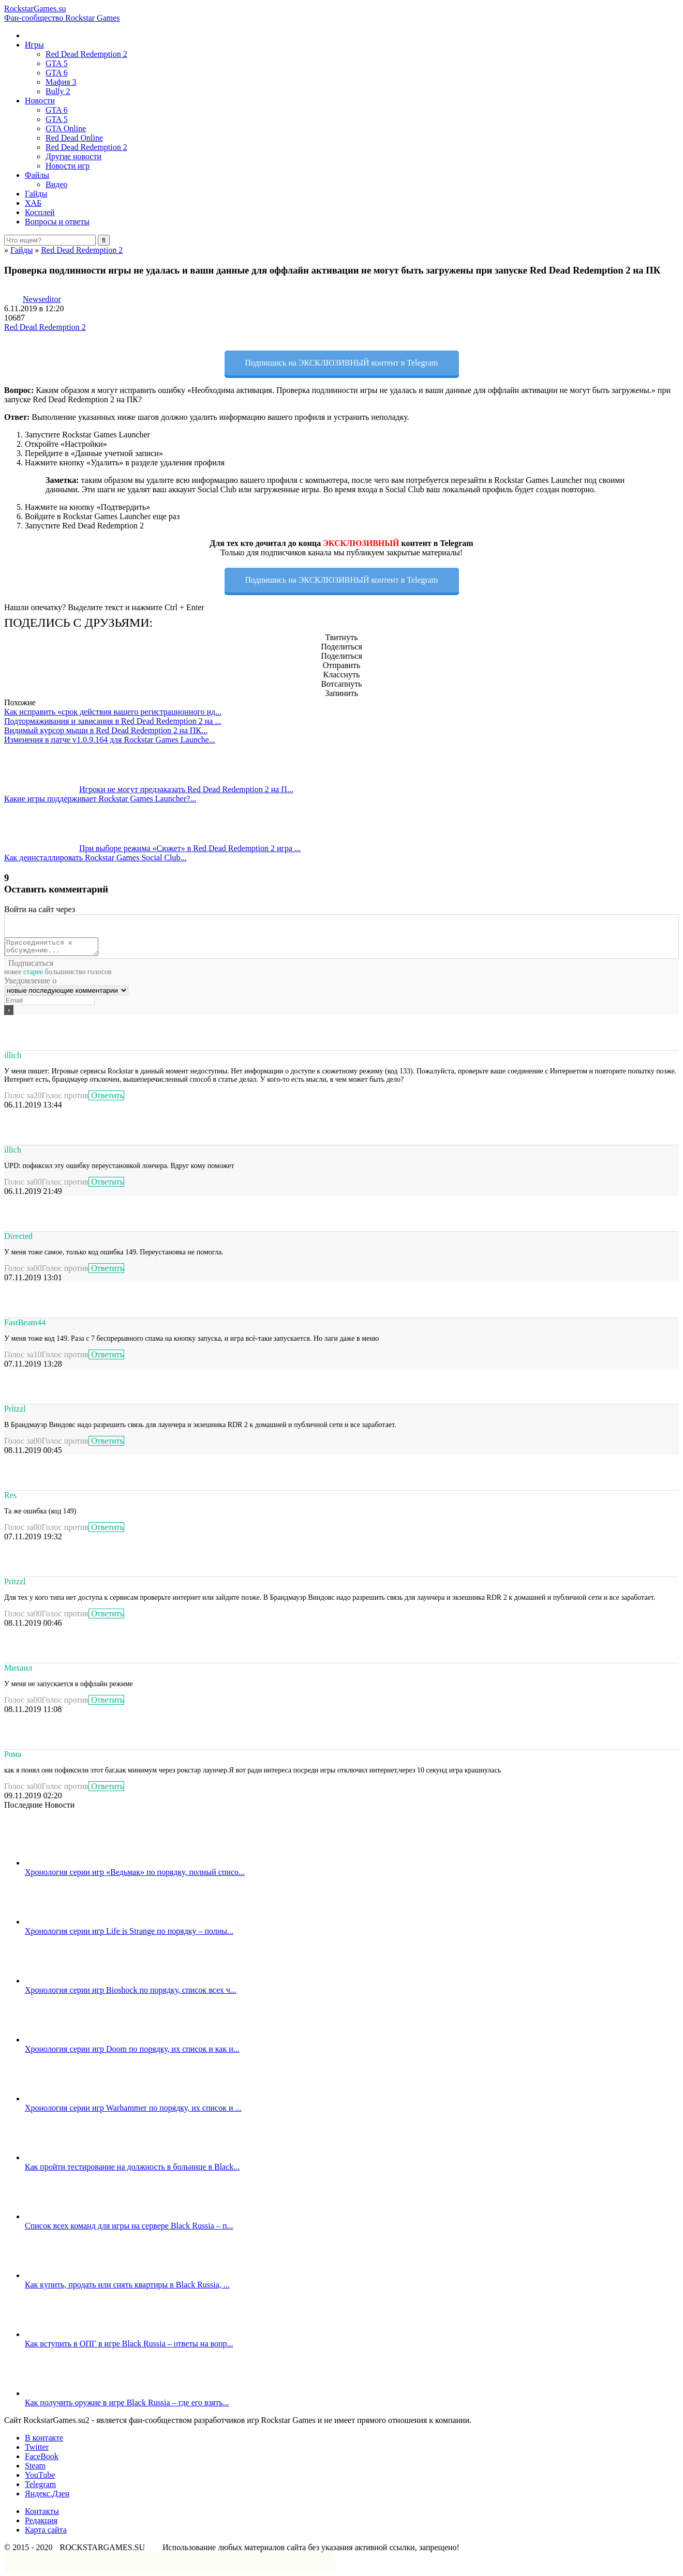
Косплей (40, 212)
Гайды (36, 193)
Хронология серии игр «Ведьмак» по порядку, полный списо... (135, 1875)
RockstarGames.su (341, 13)
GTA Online (66, 128)
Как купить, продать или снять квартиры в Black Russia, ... (127, 2287)
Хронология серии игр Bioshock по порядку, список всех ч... (130, 1993)
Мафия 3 (61, 82)
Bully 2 (58, 91)
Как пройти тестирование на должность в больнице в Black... (132, 2169)
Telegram (40, 2487)
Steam (35, 2468)
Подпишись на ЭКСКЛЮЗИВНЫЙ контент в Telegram (341, 362)
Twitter (37, 2450)
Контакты (42, 2514)
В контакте (44, 2440)
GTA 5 (57, 63)
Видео (56, 184)
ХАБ (33, 203)
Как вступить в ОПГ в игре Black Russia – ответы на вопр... (129, 2346)
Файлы (37, 175)
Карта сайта (46, 2532)
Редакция (41, 2523)
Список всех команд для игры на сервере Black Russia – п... (129, 2228)
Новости (40, 100)
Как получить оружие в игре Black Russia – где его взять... (127, 2405)
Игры (34, 44)
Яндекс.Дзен (47, 2496)
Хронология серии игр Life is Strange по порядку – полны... (129, 1934)
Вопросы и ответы (57, 221)
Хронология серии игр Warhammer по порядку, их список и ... (133, 2111)
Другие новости (73, 156)
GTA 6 (57, 72)
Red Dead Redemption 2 (86, 54)
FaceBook (41, 2459)
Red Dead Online (74, 137)
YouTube (40, 2478)
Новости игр (68, 165)
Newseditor (42, 299)
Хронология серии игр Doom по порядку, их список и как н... (132, 2052)
